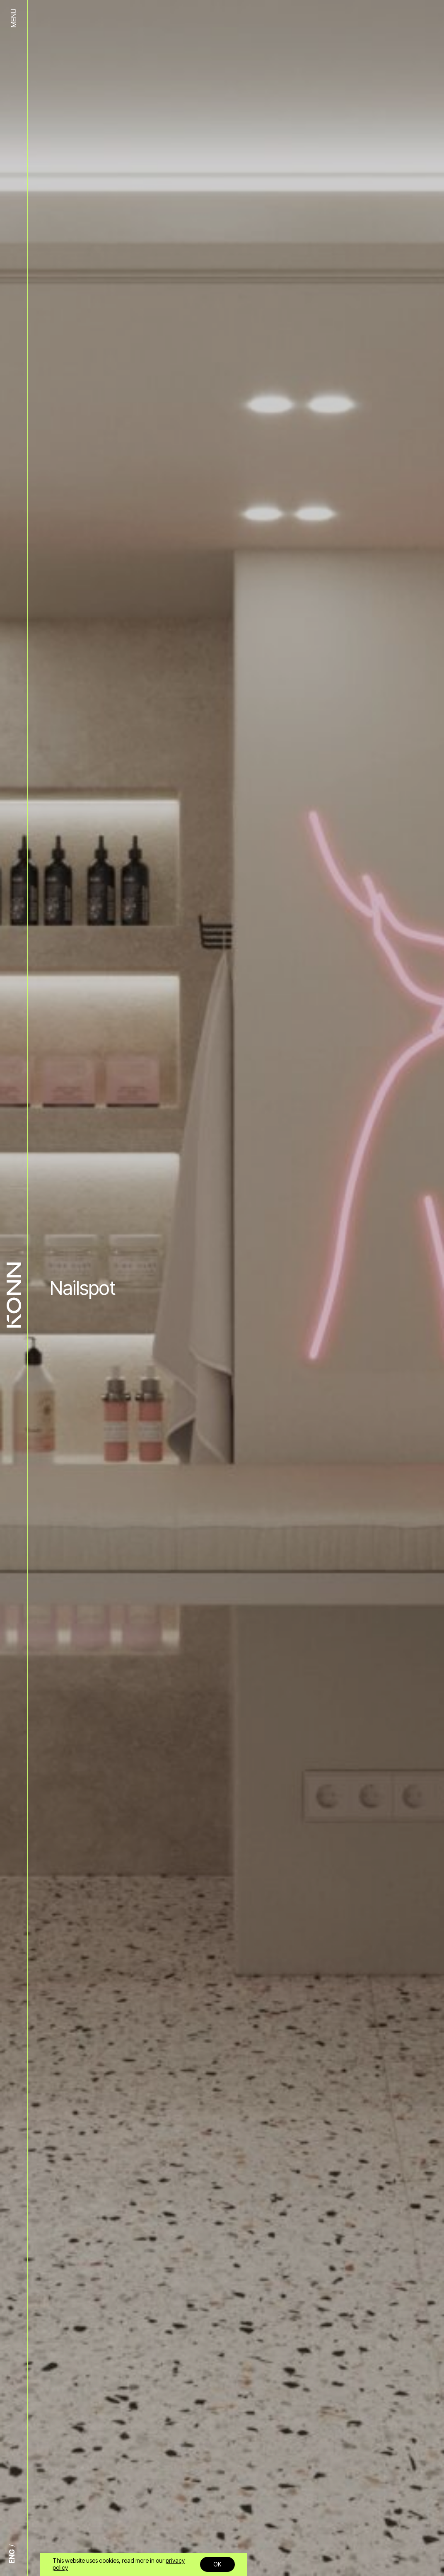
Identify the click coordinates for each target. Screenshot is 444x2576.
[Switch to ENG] (14, 2556)
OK (217, 2564)
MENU (13, 18)
